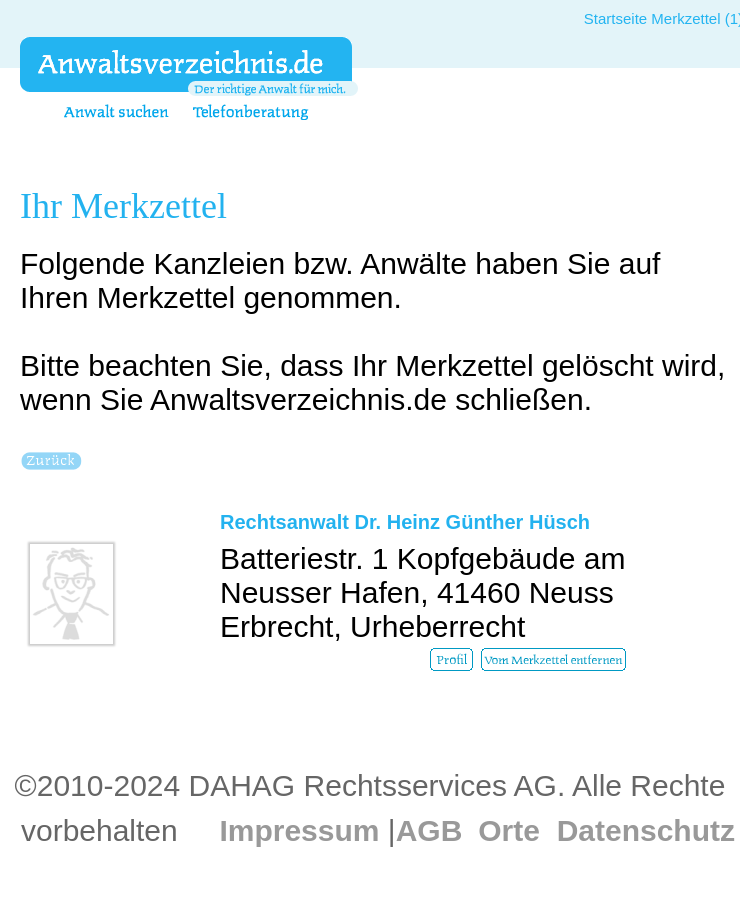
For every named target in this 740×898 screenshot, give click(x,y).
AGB (429, 830)
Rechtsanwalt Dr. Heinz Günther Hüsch (405, 522)
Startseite (615, 18)
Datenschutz (646, 830)
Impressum (299, 830)
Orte (509, 830)
